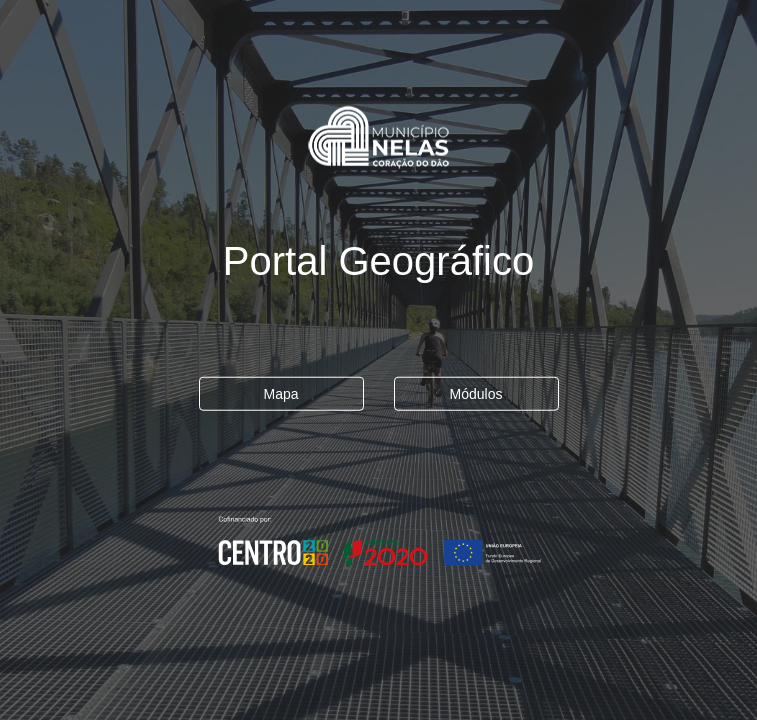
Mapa (280, 394)
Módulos (476, 394)
